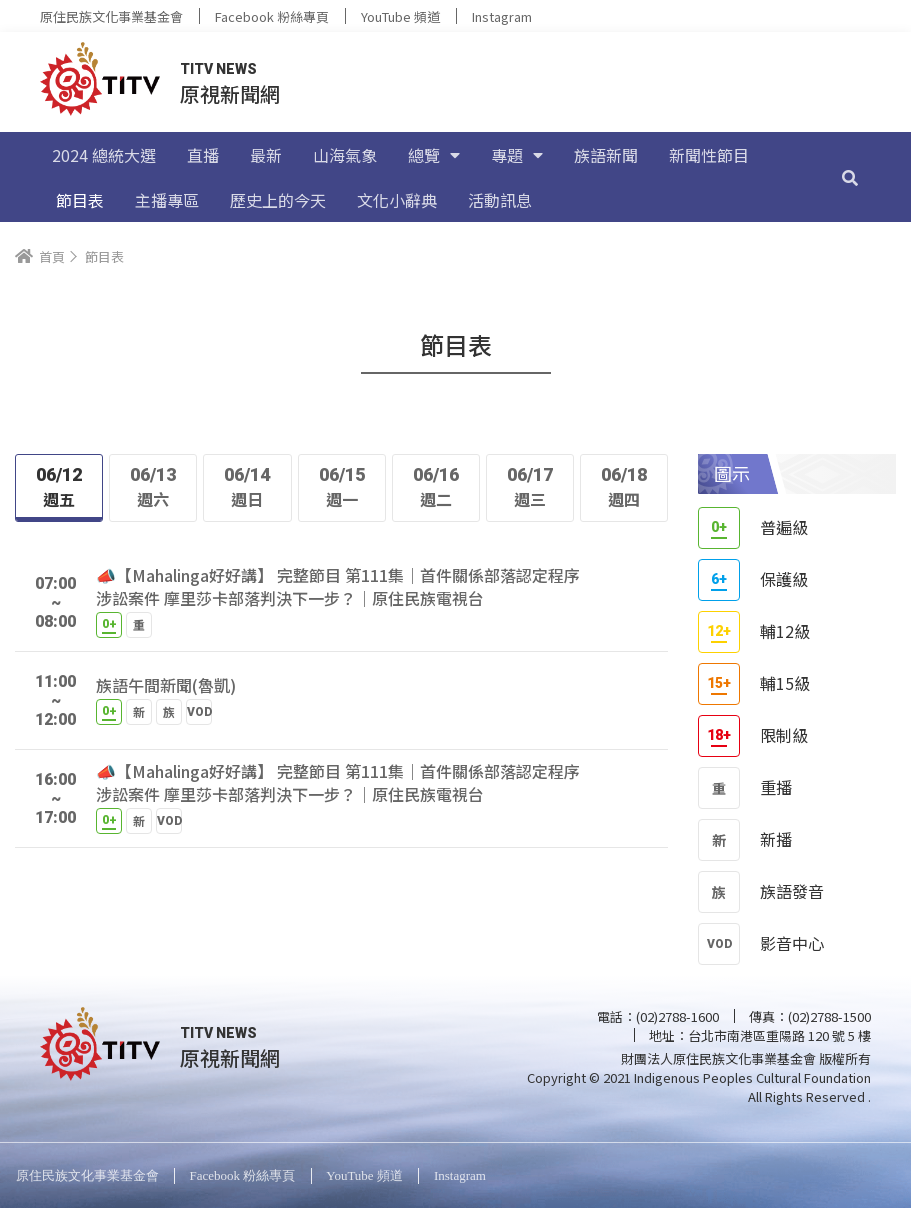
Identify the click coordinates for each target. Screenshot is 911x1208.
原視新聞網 (230, 93)
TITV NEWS (218, 69)
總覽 (434, 155)
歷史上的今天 (278, 200)
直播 (203, 155)
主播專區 (167, 200)
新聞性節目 (709, 155)
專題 (517, 155)
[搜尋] (850, 177)
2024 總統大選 (104, 155)
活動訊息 (500, 200)
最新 (266, 155)
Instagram (502, 16)
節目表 (80, 200)
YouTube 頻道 (400, 16)
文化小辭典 (397, 200)
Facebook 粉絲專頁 (272, 16)
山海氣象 (345, 155)
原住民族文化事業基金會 (111, 16)
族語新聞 (606, 155)
